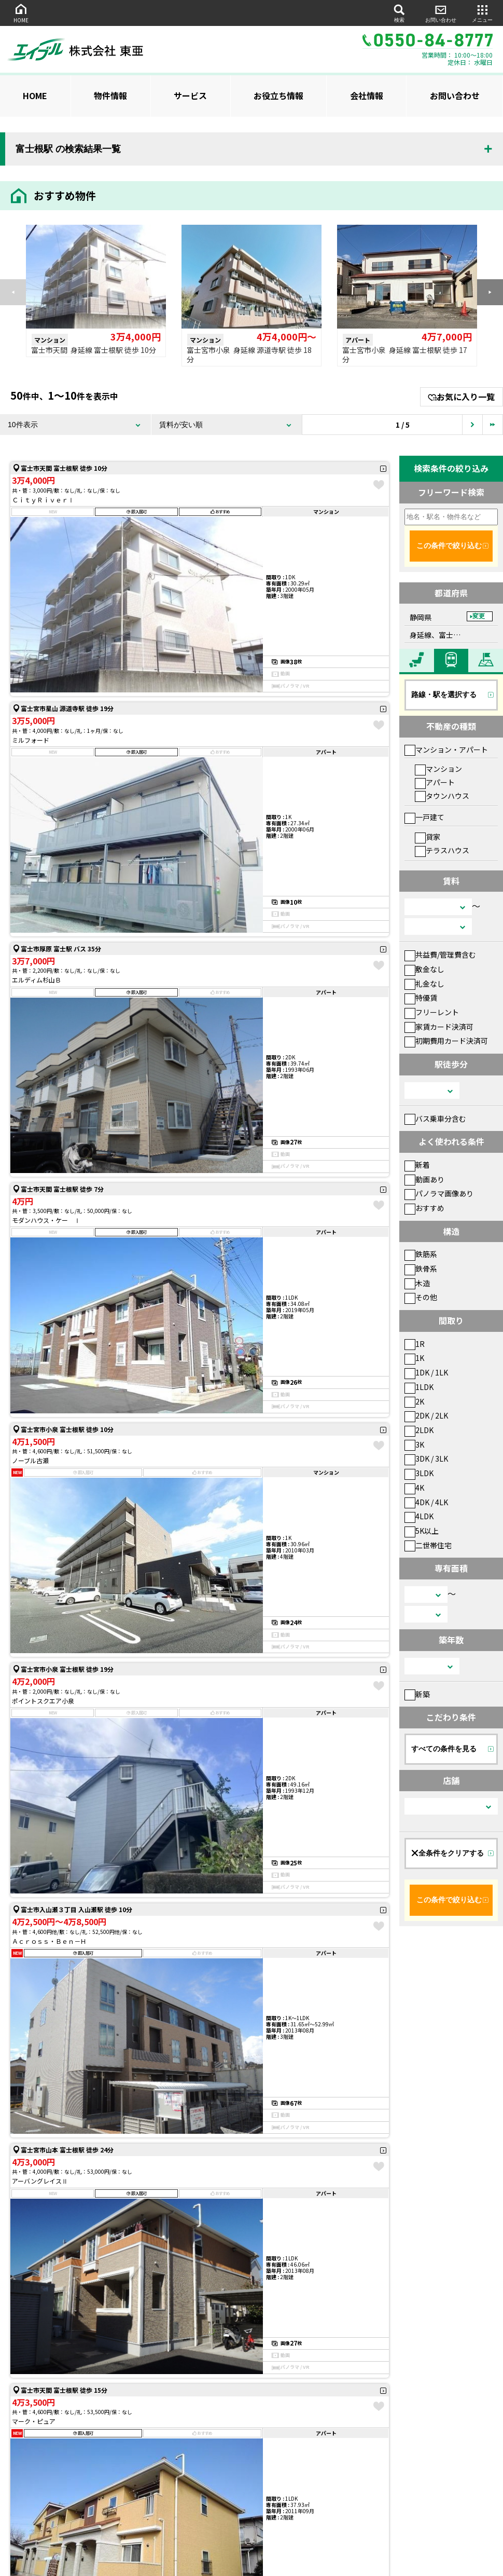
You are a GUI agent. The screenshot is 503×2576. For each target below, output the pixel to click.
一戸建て (424, 817)
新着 (417, 1165)
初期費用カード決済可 (446, 1040)
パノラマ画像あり (438, 1193)
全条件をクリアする (447, 1853)
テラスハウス (442, 850)
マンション (438, 769)
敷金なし (424, 969)
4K (414, 1487)
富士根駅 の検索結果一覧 (68, 149)
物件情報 (110, 95)
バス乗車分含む (435, 1118)
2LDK (419, 1430)
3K (414, 1444)
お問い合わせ (441, 13)
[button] (490, 292)
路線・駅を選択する (444, 694)
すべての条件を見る (444, 1748)
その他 (420, 1297)
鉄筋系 (420, 1254)
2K (414, 1401)
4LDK (419, 1516)
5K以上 (421, 1530)
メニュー (482, 13)
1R (414, 1344)
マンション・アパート (446, 749)
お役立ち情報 (278, 95)
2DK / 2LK (426, 1415)
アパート (435, 782)
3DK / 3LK (426, 1458)
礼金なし (424, 983)
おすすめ (424, 1208)
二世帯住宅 (428, 1545)
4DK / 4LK (426, 1502)
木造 (417, 1283)
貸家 (427, 837)
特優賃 (420, 997)
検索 (399, 13)
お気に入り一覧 (461, 396)
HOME (20, 13)
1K (414, 1358)
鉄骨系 (420, 1268)
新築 (417, 1694)
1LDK (419, 1387)
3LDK (419, 1473)
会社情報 (366, 95)
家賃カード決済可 (438, 1026)
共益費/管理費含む (440, 954)
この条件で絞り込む (449, 545)
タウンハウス (442, 795)
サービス (190, 95)
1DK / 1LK (426, 1372)
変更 (478, 616)
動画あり (424, 1179)
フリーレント (431, 1012)
